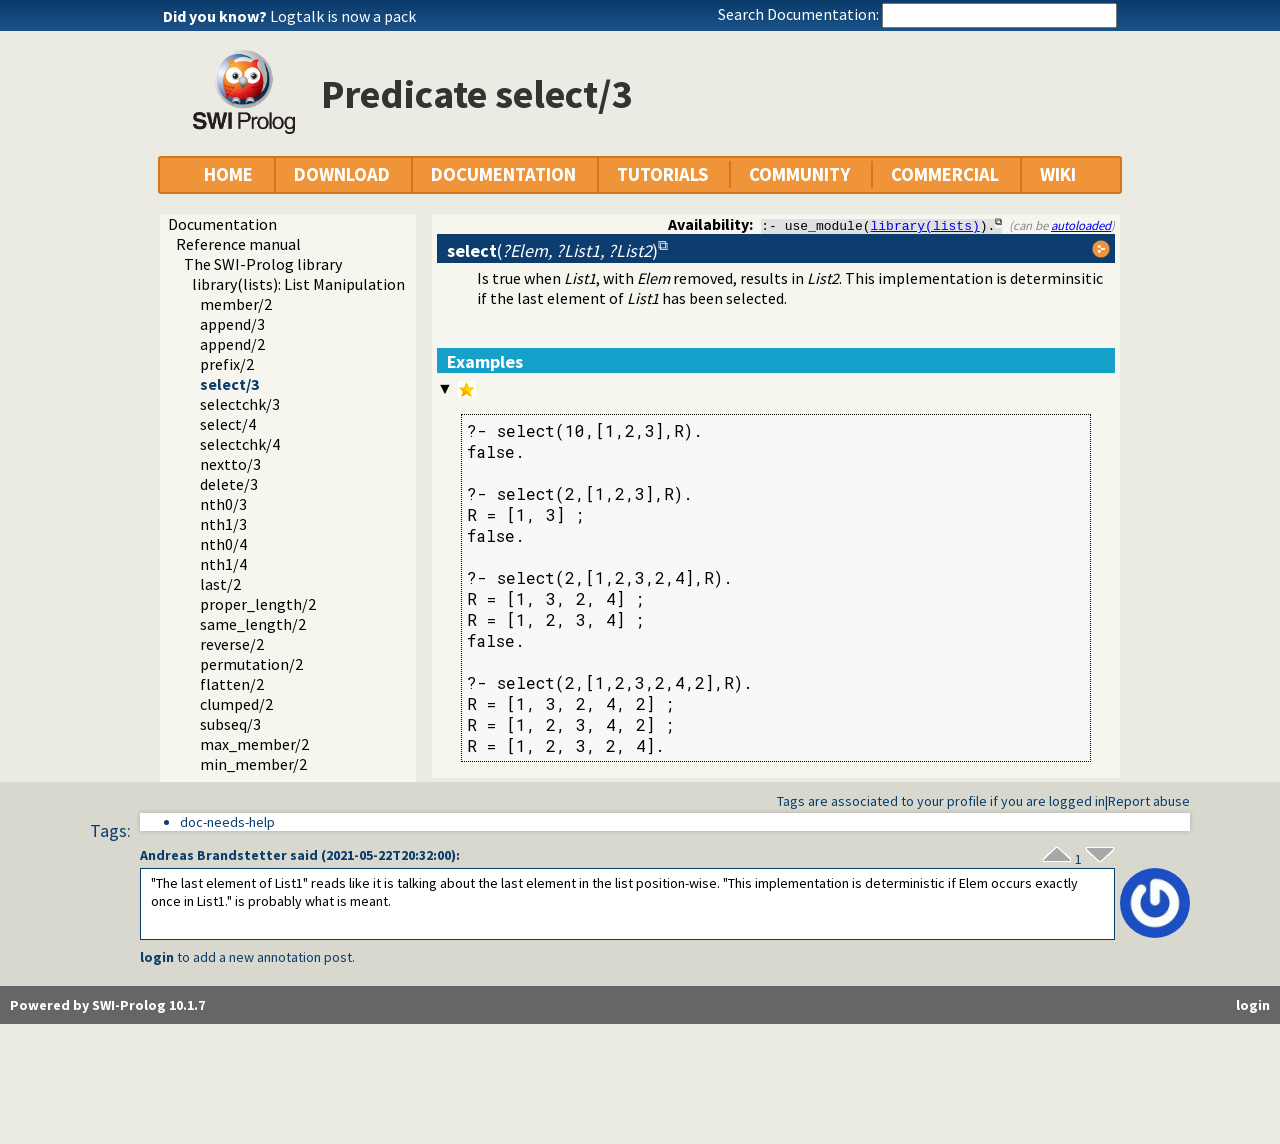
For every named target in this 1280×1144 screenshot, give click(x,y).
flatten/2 (232, 684)
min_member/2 (253, 764)
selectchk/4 (240, 444)
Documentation (222, 224)
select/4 (228, 424)
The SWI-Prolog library (263, 264)
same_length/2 (253, 624)
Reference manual (238, 244)
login (157, 957)
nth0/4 (223, 544)
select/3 (229, 384)
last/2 (220, 584)
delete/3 (229, 484)
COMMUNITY (799, 174)
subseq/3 (230, 724)
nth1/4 (223, 564)
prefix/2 (227, 364)
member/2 (236, 304)
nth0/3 (223, 504)
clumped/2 (236, 704)
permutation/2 (251, 664)
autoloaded (1081, 225)
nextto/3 (230, 464)
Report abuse (1149, 801)
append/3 (232, 324)
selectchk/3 (240, 404)
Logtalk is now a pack (343, 16)
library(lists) (925, 225)
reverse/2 (232, 644)
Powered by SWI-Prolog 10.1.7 (107, 1005)
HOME (228, 174)
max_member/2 (254, 744)
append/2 (232, 344)
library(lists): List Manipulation (298, 284)
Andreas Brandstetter (213, 855)
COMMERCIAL (945, 174)
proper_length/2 (258, 604)
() (552, 250)
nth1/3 (223, 524)
